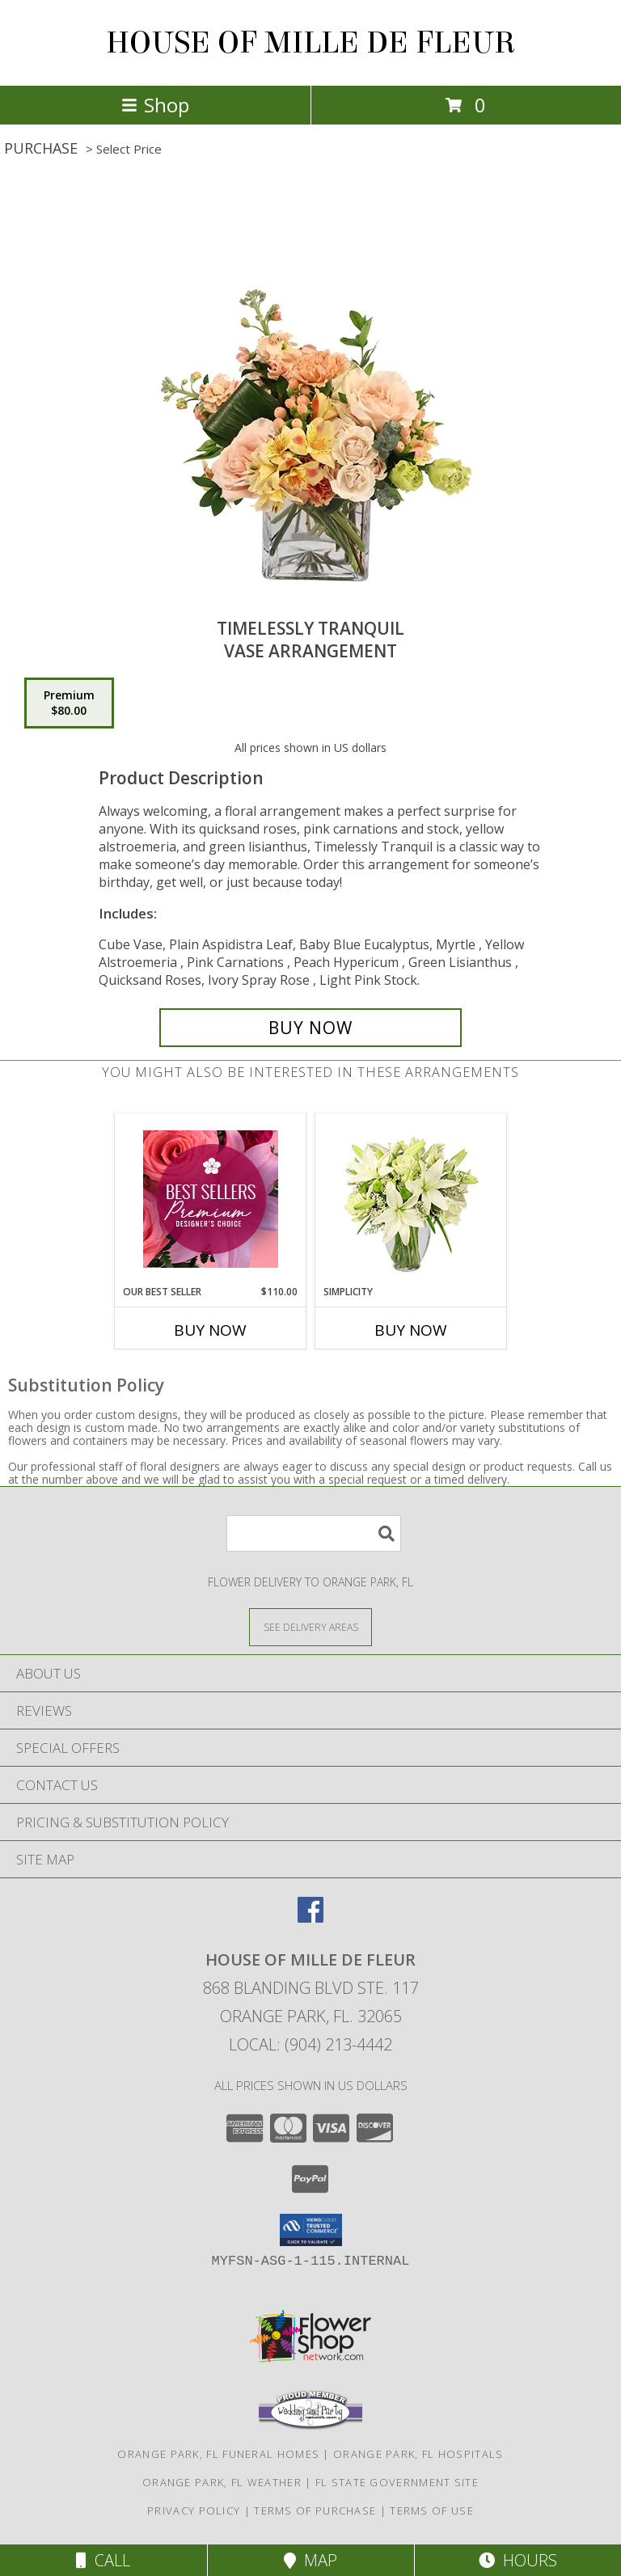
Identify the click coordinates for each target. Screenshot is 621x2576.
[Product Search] (313, 1533)
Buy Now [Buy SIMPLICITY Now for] (410, 1330)
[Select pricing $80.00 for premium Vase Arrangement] (69, 703)
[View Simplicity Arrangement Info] (411, 1199)
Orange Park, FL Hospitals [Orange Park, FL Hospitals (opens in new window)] (418, 2454)
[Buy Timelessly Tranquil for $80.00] (310, 1027)
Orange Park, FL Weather (222, 2482)
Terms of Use (432, 2510)
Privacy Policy (193, 2510)
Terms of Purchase (315, 2510)
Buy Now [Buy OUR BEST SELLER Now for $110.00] (210, 1330)
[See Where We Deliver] (310, 1626)
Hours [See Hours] (518, 2560)
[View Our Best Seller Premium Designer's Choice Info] (210, 1199)
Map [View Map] (310, 2560)
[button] (311, 2230)
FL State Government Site (397, 2482)
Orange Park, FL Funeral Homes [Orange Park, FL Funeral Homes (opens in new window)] (218, 2454)
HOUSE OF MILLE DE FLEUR (311, 42)
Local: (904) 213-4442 (310, 2044)
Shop (155, 104)
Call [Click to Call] (103, 2560)
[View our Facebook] (310, 1917)
